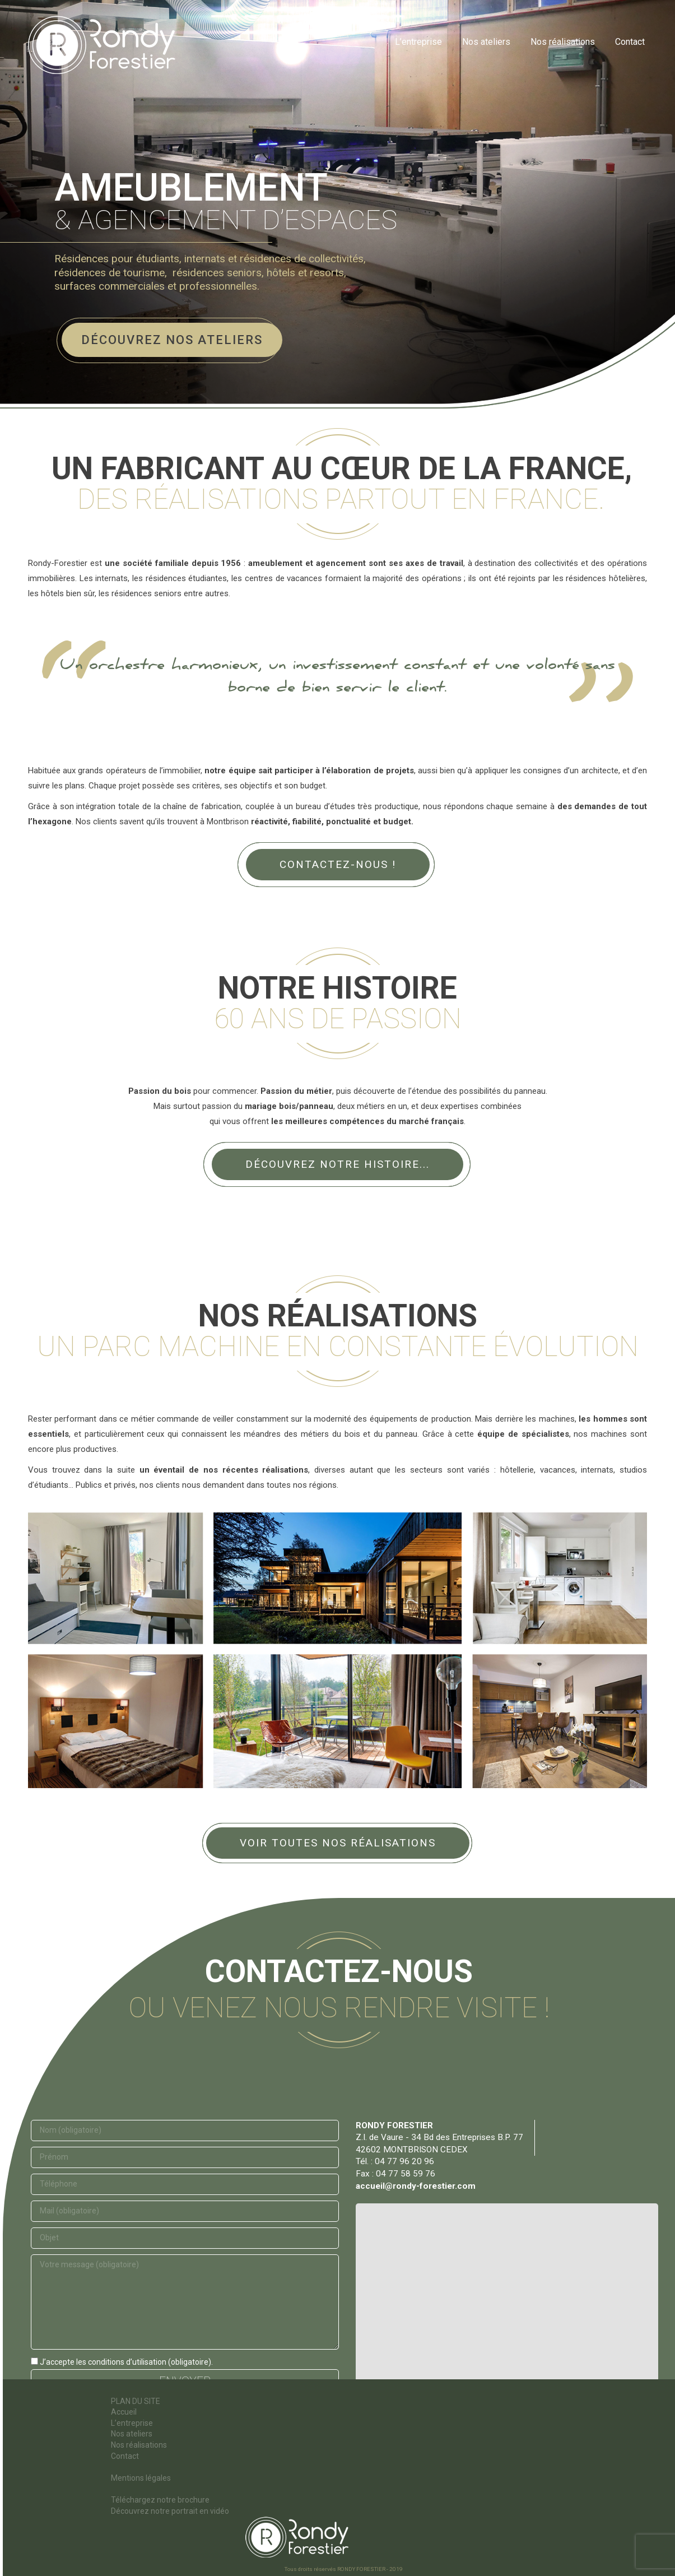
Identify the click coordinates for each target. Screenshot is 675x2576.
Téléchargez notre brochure (160, 2499)
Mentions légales (141, 2477)
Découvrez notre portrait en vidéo (170, 2511)
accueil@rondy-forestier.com (416, 2186)
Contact (125, 2456)
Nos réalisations (139, 2444)
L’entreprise (132, 2423)
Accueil (124, 2411)
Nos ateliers (131, 2433)
